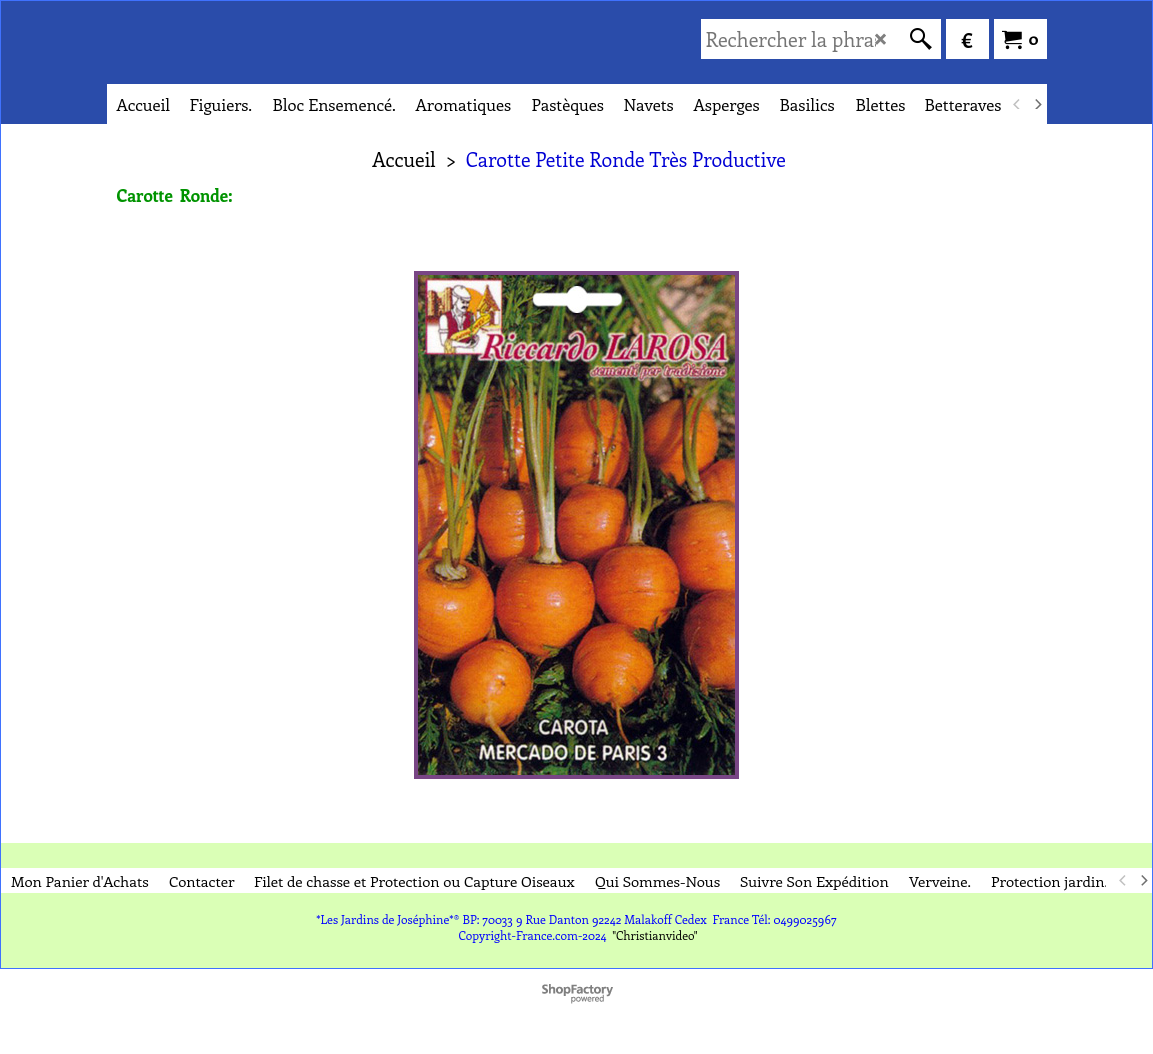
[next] (1038, 104)
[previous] (1018, 104)
